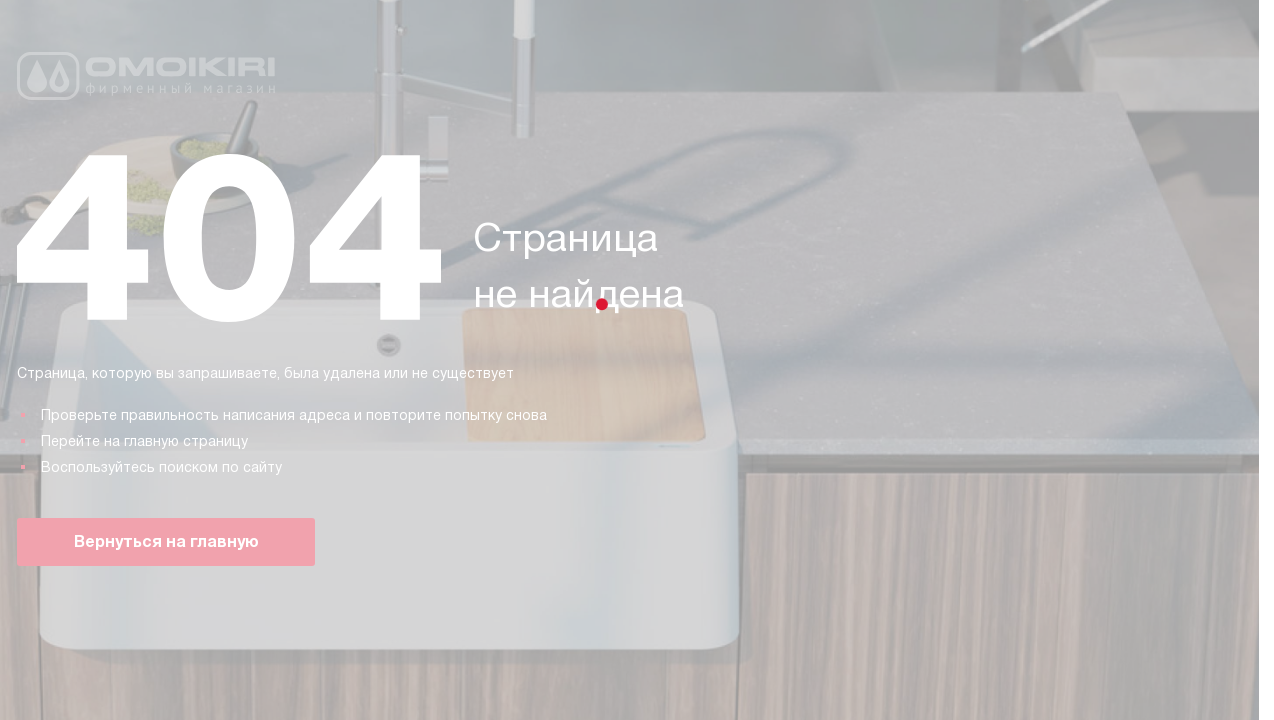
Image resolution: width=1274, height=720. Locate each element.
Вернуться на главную (166, 541)
